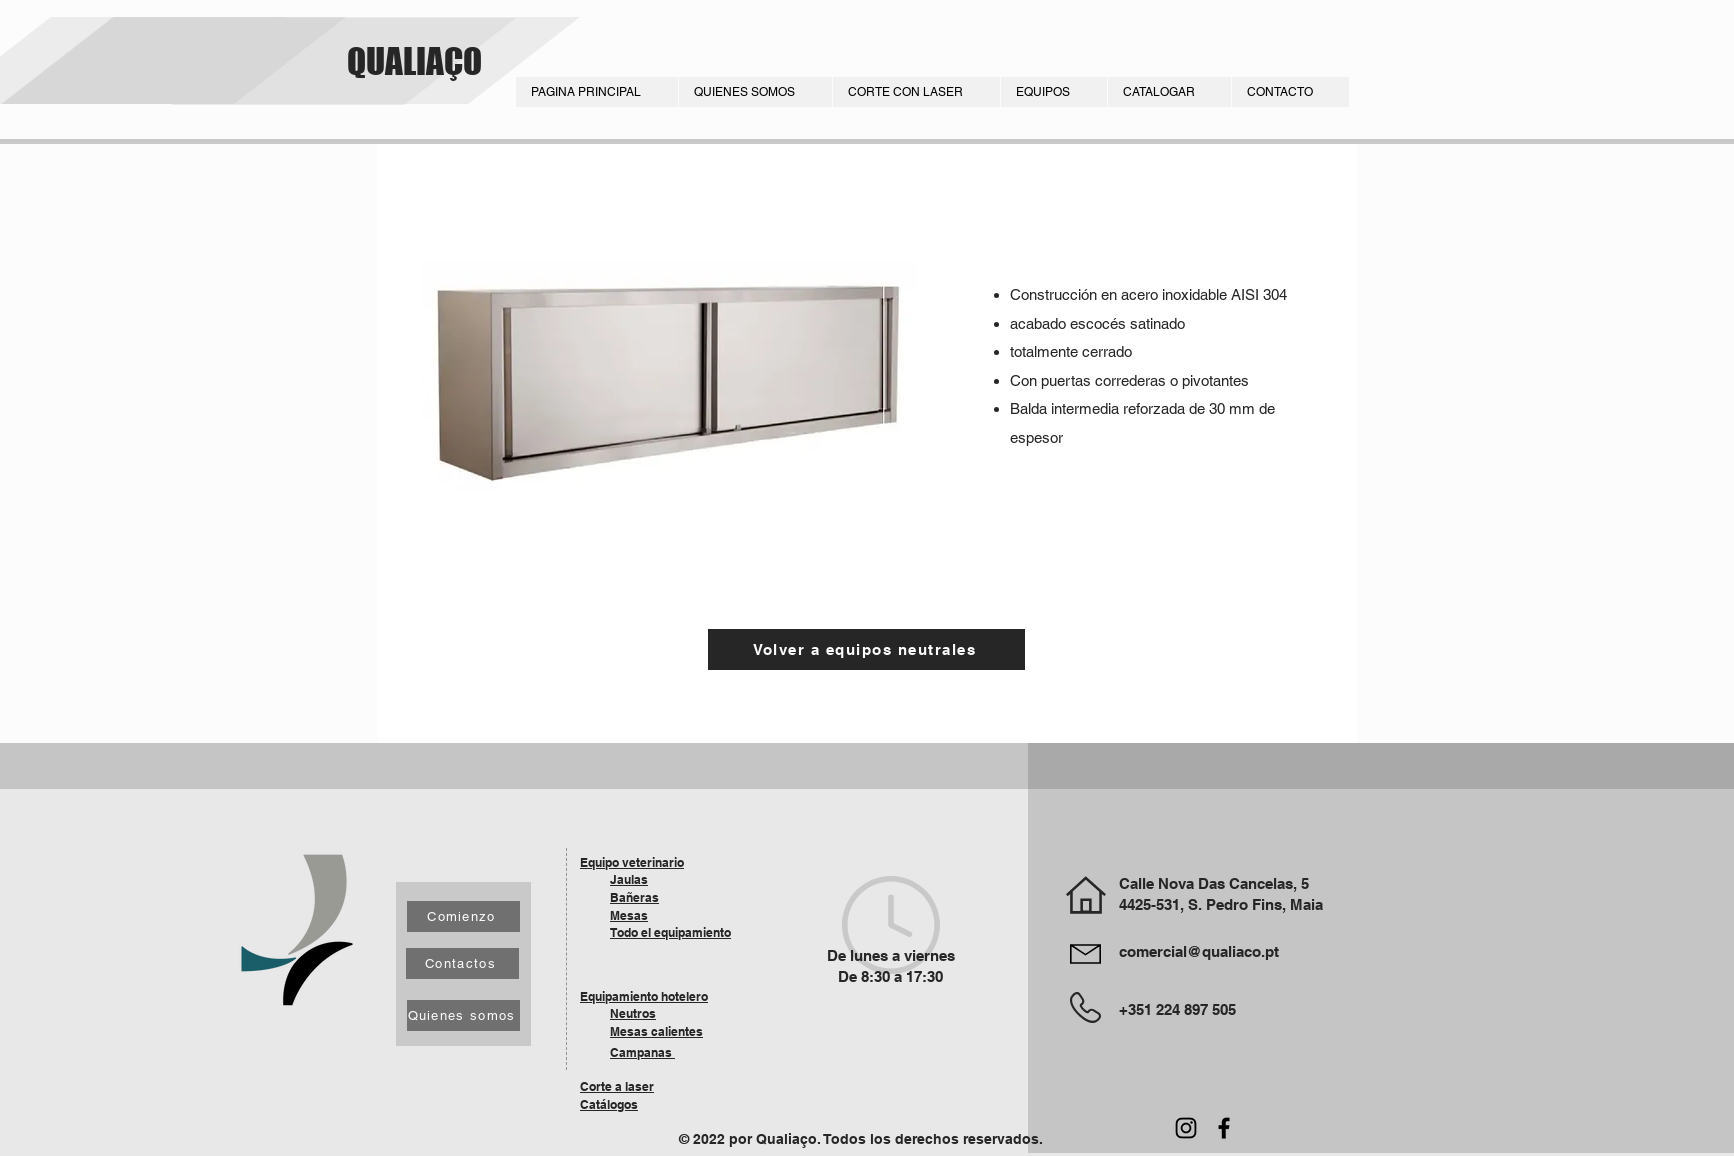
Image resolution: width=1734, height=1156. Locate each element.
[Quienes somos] (463, 1015)
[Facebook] (1224, 1128)
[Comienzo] (463, 916)
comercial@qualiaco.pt (1199, 951)
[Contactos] (462, 963)
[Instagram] (1186, 1128)
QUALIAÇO (414, 61)
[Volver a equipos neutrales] (866, 649)
